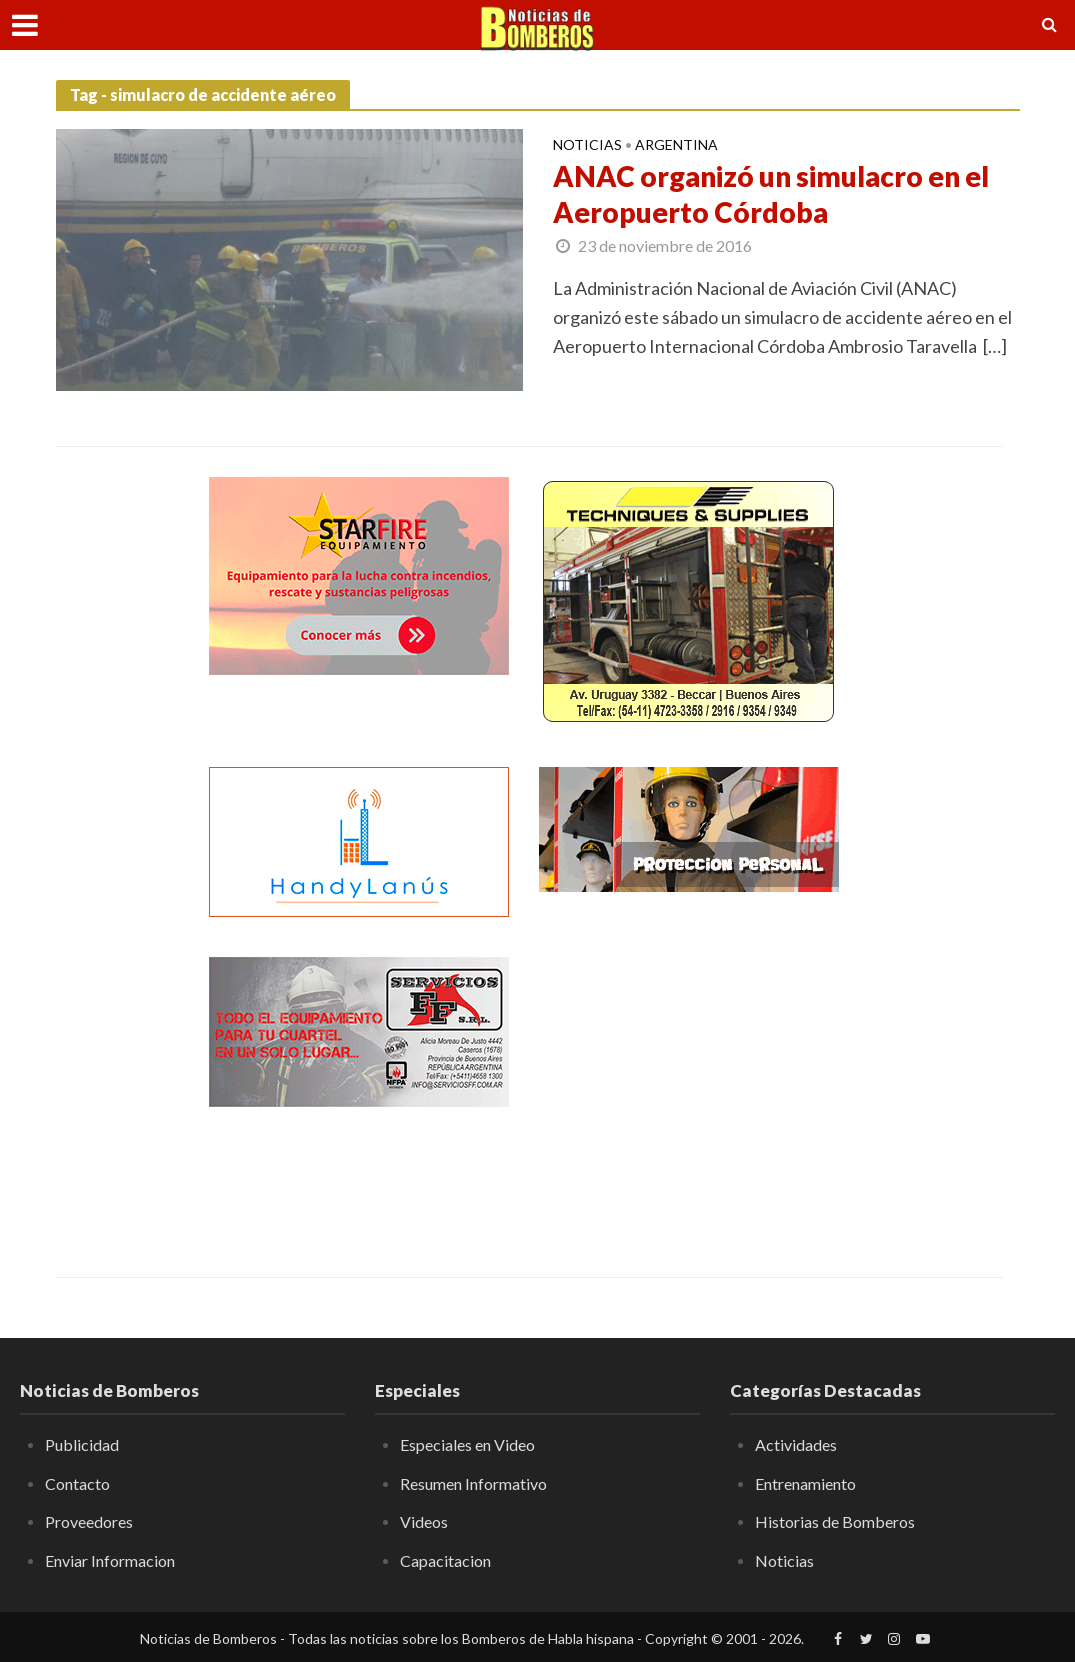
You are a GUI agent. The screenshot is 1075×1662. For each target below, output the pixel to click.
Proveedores (89, 1521)
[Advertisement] (689, 1082)
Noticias (587, 145)
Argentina (676, 145)
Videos (424, 1521)
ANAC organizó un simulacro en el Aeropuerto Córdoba (771, 194)
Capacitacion (445, 1560)
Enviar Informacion (110, 1560)
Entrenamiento (805, 1483)
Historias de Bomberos (835, 1521)
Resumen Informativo (473, 1483)
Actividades (796, 1444)
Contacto (77, 1483)
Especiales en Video (467, 1444)
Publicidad (82, 1444)
